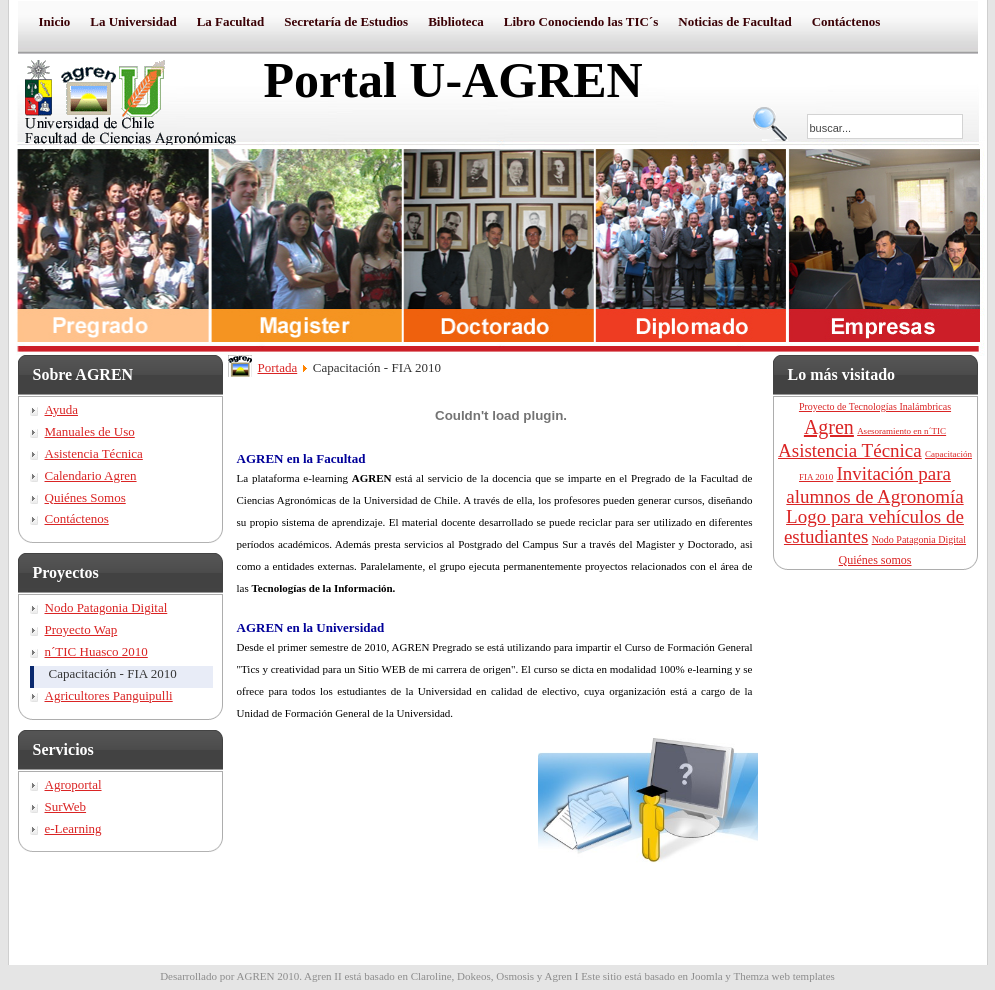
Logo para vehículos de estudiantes (874, 526)
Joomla (707, 976)
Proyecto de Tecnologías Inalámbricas (875, 406)
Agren (829, 427)
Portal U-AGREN (453, 80)
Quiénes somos (875, 560)
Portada (278, 367)
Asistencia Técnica (850, 450)
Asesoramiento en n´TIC (901, 431)
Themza (750, 976)
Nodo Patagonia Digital (919, 539)
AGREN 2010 (268, 976)
